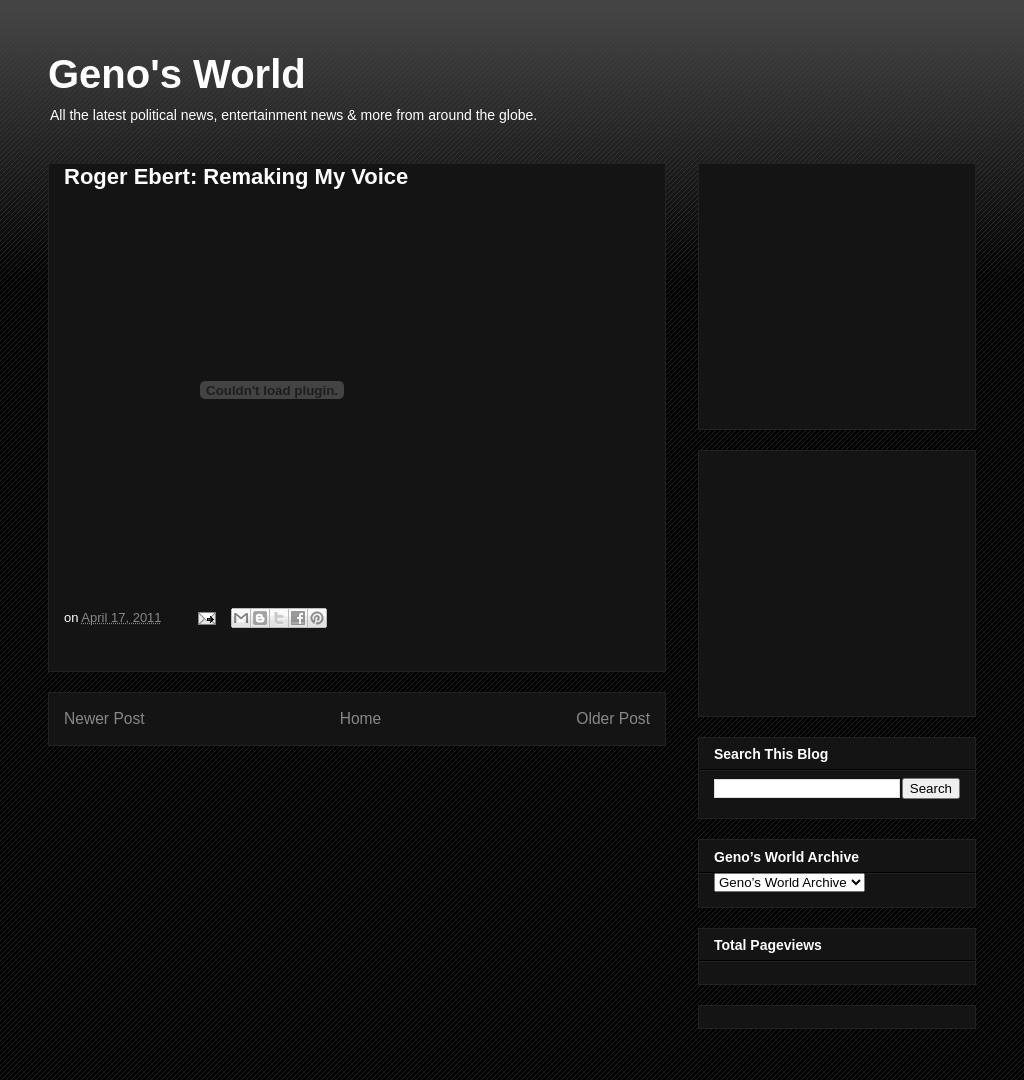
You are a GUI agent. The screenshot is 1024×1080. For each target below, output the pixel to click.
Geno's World (177, 74)
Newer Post (104, 718)
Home (361, 718)
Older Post (613, 718)
